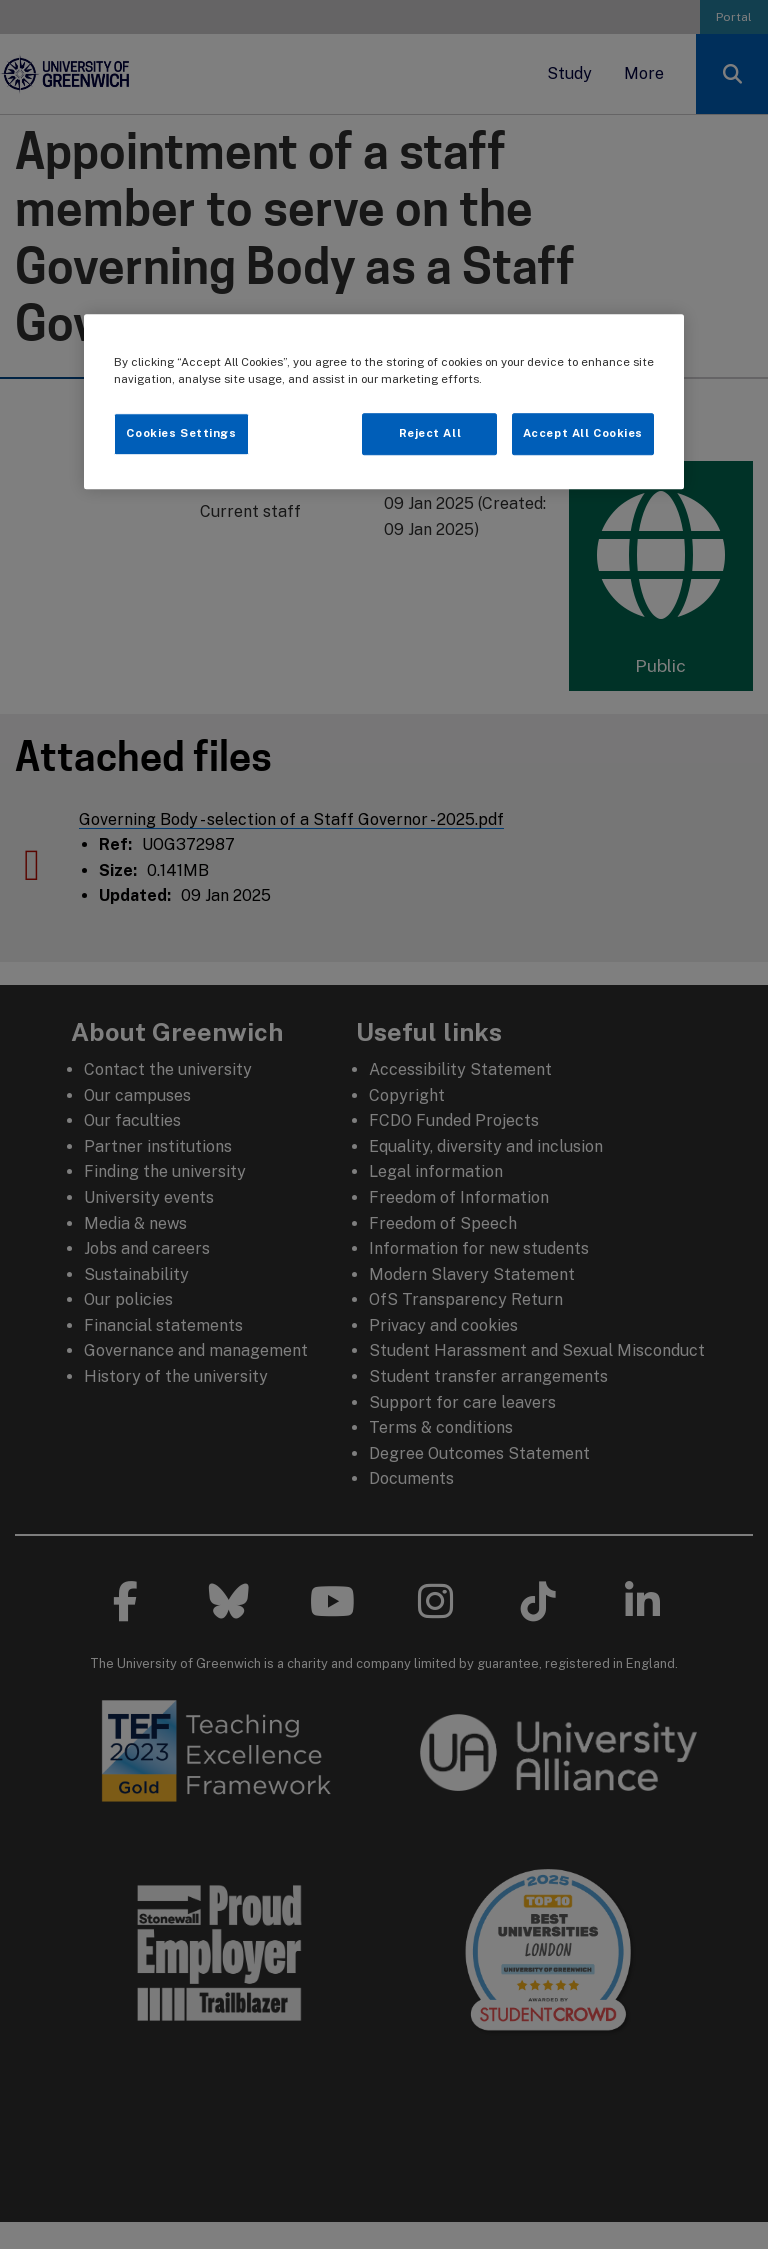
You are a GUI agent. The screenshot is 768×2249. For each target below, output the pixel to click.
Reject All (430, 434)
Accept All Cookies (583, 434)
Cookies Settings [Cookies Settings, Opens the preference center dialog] (181, 434)
